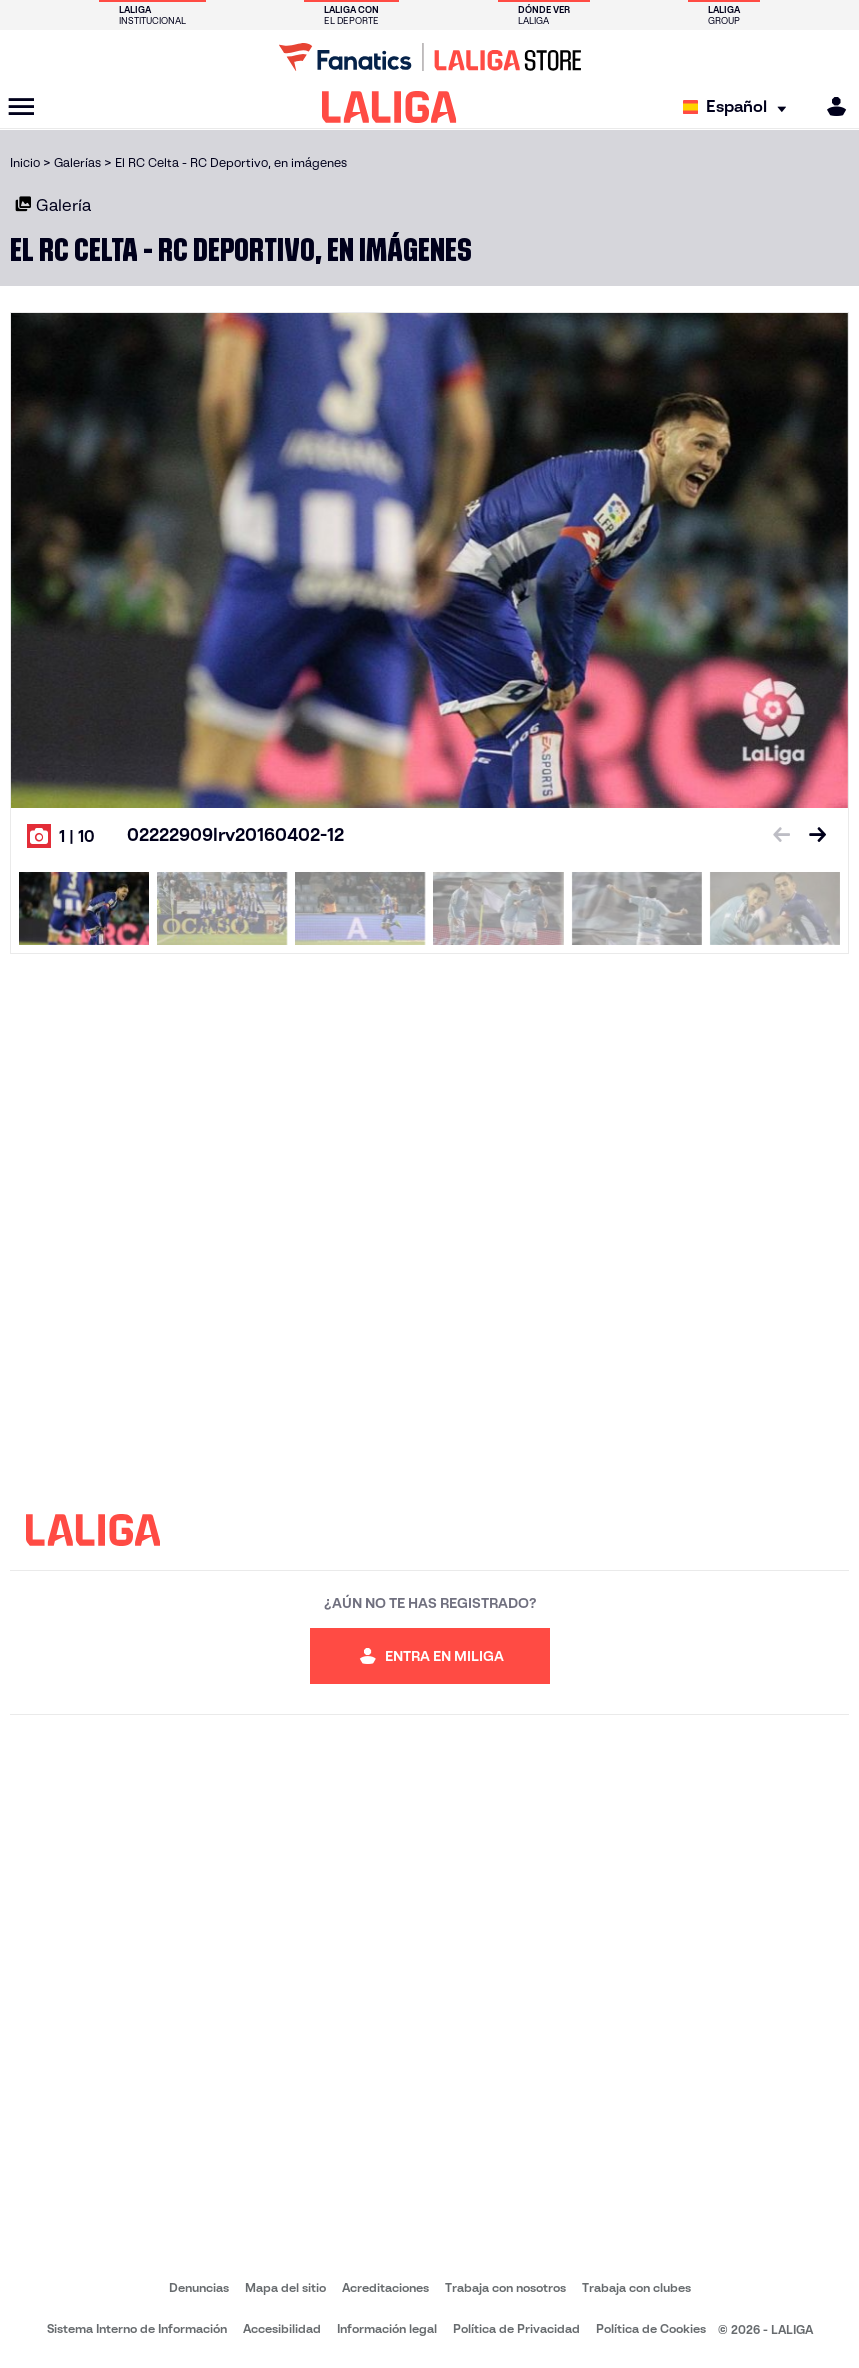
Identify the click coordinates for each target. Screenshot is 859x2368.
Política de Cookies (651, 2328)
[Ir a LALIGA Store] (429, 57)
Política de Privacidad (516, 2328)
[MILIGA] (830, 106)
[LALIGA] (389, 107)
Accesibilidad (282, 2328)
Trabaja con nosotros (505, 2287)
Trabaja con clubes (636, 2287)
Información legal (387, 2328)
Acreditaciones (385, 2287)
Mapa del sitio (285, 2287)
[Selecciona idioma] (739, 107)
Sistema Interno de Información (137, 2328)
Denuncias (199, 2287)
